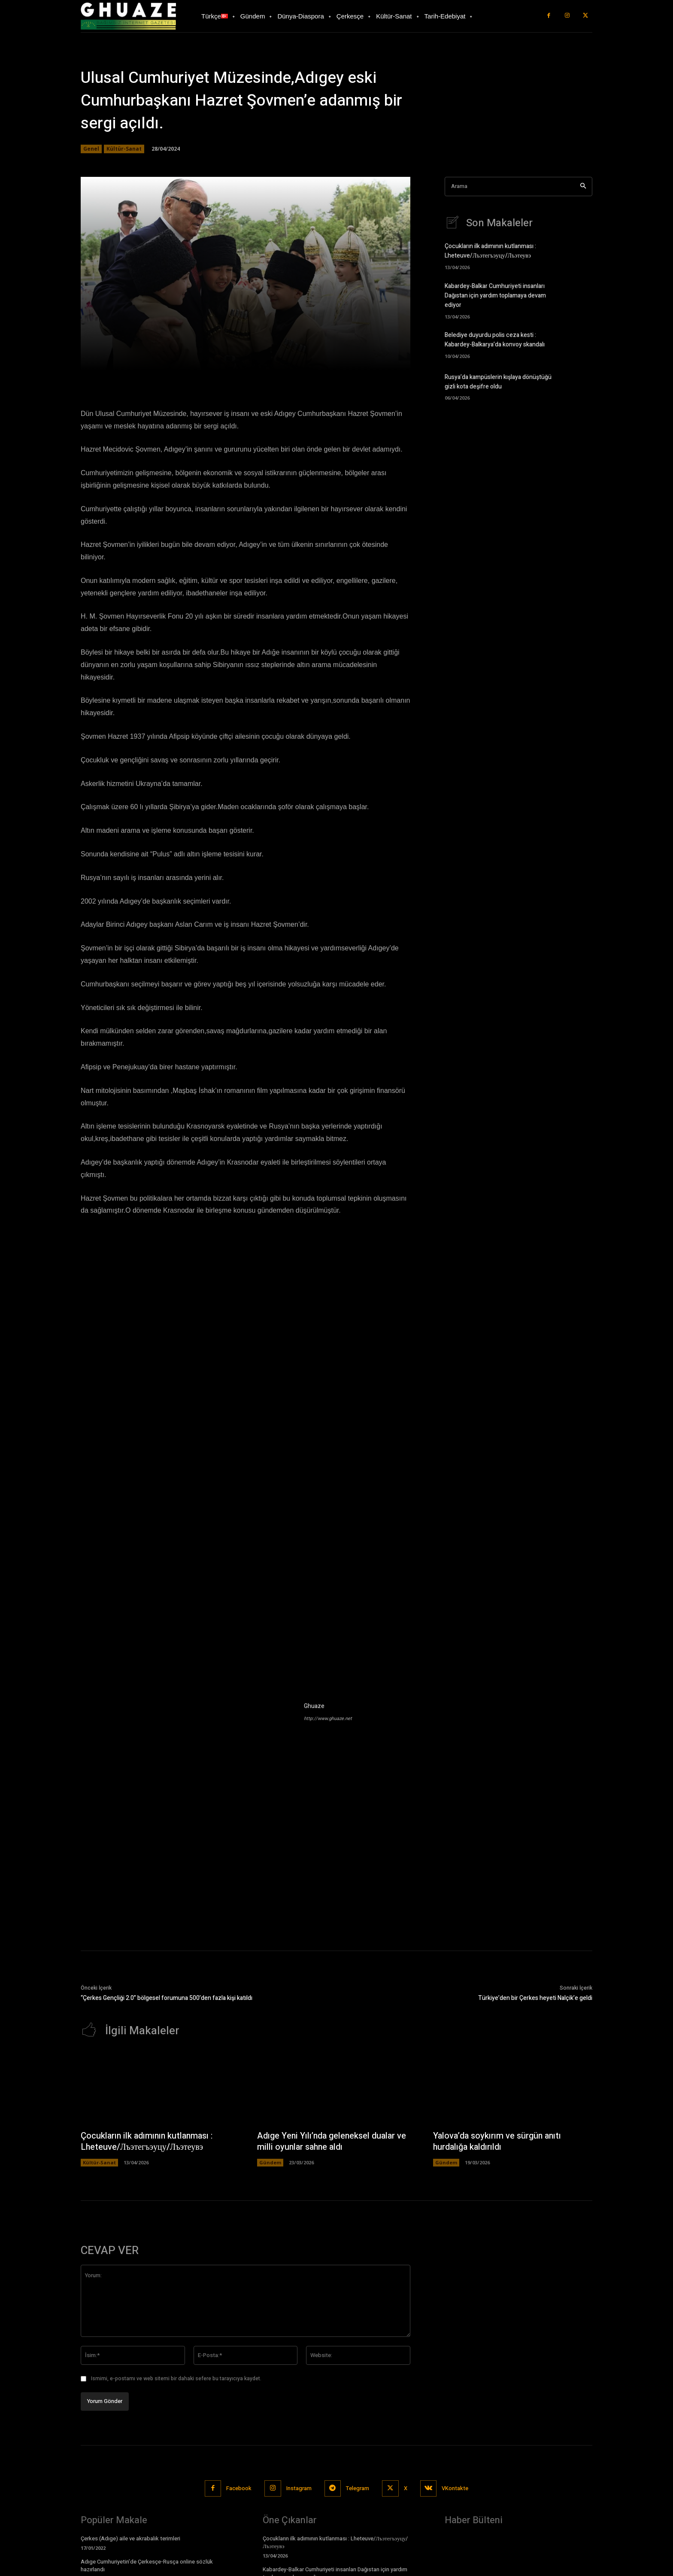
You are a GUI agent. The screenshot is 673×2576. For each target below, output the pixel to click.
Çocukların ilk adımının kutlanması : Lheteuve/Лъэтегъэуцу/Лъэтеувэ (490, 252)
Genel (91, 149)
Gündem (270, 2162)
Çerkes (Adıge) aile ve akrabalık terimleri (130, 2538)
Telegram (358, 2489)
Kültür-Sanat (124, 149)
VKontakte (456, 2489)
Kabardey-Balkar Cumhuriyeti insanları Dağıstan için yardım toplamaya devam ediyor (495, 295)
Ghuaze (314, 1706)
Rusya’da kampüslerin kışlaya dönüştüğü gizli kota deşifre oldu (498, 381)
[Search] (583, 186)
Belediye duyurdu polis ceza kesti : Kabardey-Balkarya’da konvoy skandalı (495, 339)
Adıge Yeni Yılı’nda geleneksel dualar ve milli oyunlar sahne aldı (332, 2142)
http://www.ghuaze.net (328, 1718)
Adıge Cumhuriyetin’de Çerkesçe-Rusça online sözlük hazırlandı (147, 2566)
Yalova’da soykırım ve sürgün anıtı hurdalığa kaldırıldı (498, 2142)
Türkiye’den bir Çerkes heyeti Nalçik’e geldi (535, 1998)
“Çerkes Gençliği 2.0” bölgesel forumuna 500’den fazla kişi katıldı (166, 1998)
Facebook (239, 2489)
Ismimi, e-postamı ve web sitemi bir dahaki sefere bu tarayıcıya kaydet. (176, 2379)
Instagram (299, 2489)
